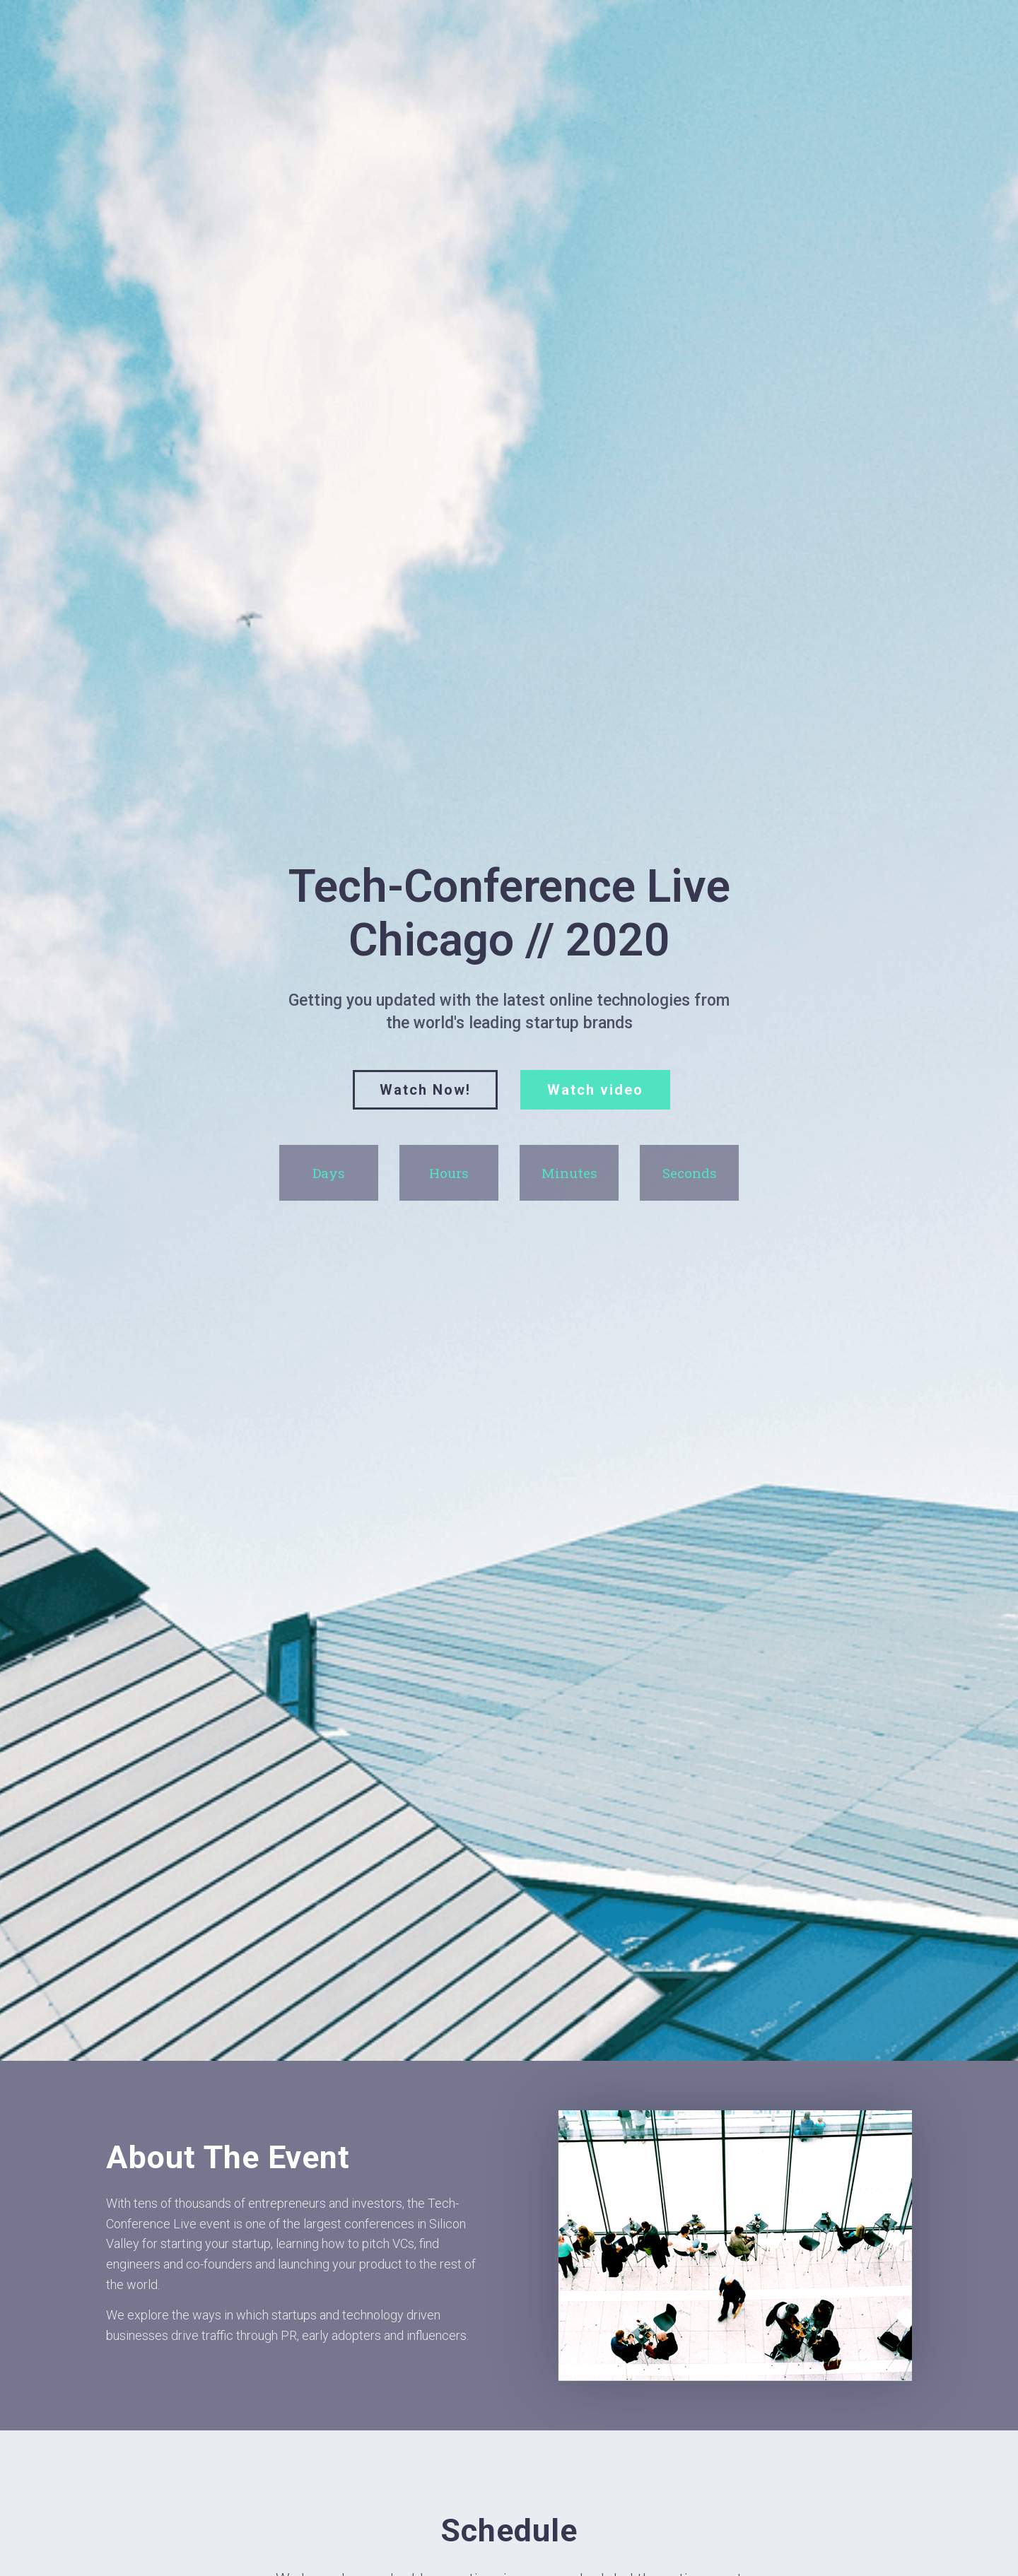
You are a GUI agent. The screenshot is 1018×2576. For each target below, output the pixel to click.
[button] (425, 1090)
